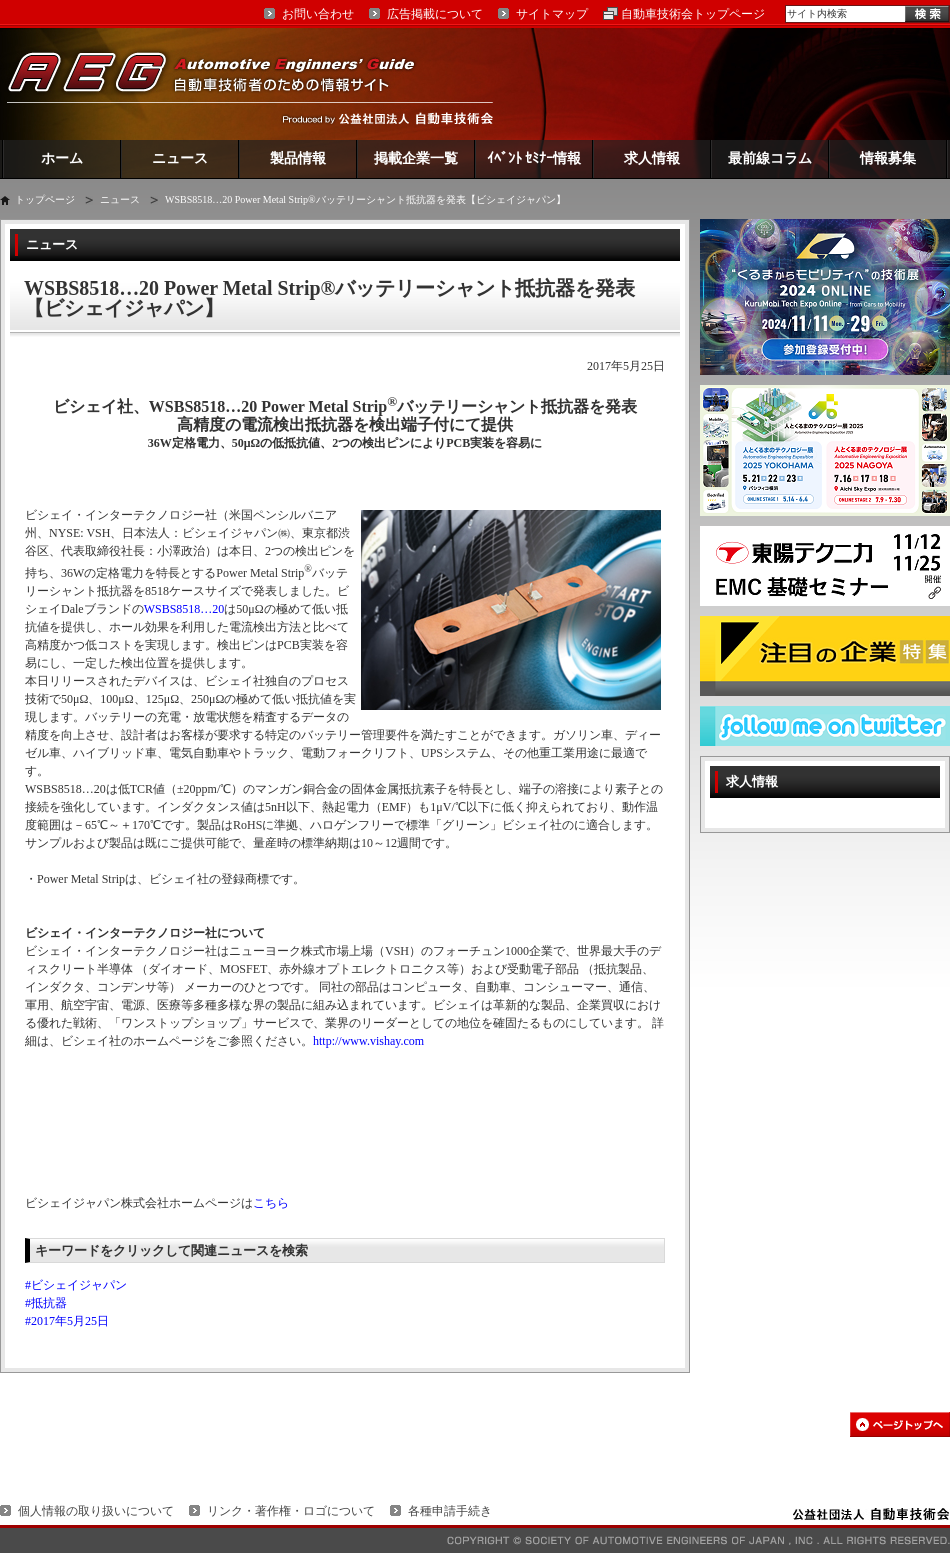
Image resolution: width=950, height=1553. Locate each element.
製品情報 (298, 158)
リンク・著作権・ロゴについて (291, 1511)
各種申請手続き (450, 1511)
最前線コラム (770, 158)
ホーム (62, 158)
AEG (224, 83)
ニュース (180, 158)
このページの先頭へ (900, 1424)
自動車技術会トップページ (693, 14)
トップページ (45, 199)
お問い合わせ (318, 14)
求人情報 (652, 158)
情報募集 (888, 158)
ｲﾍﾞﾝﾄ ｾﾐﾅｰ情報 (534, 158)
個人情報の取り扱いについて (96, 1511)
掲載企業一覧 (416, 158)
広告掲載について (435, 14)
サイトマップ (552, 14)
